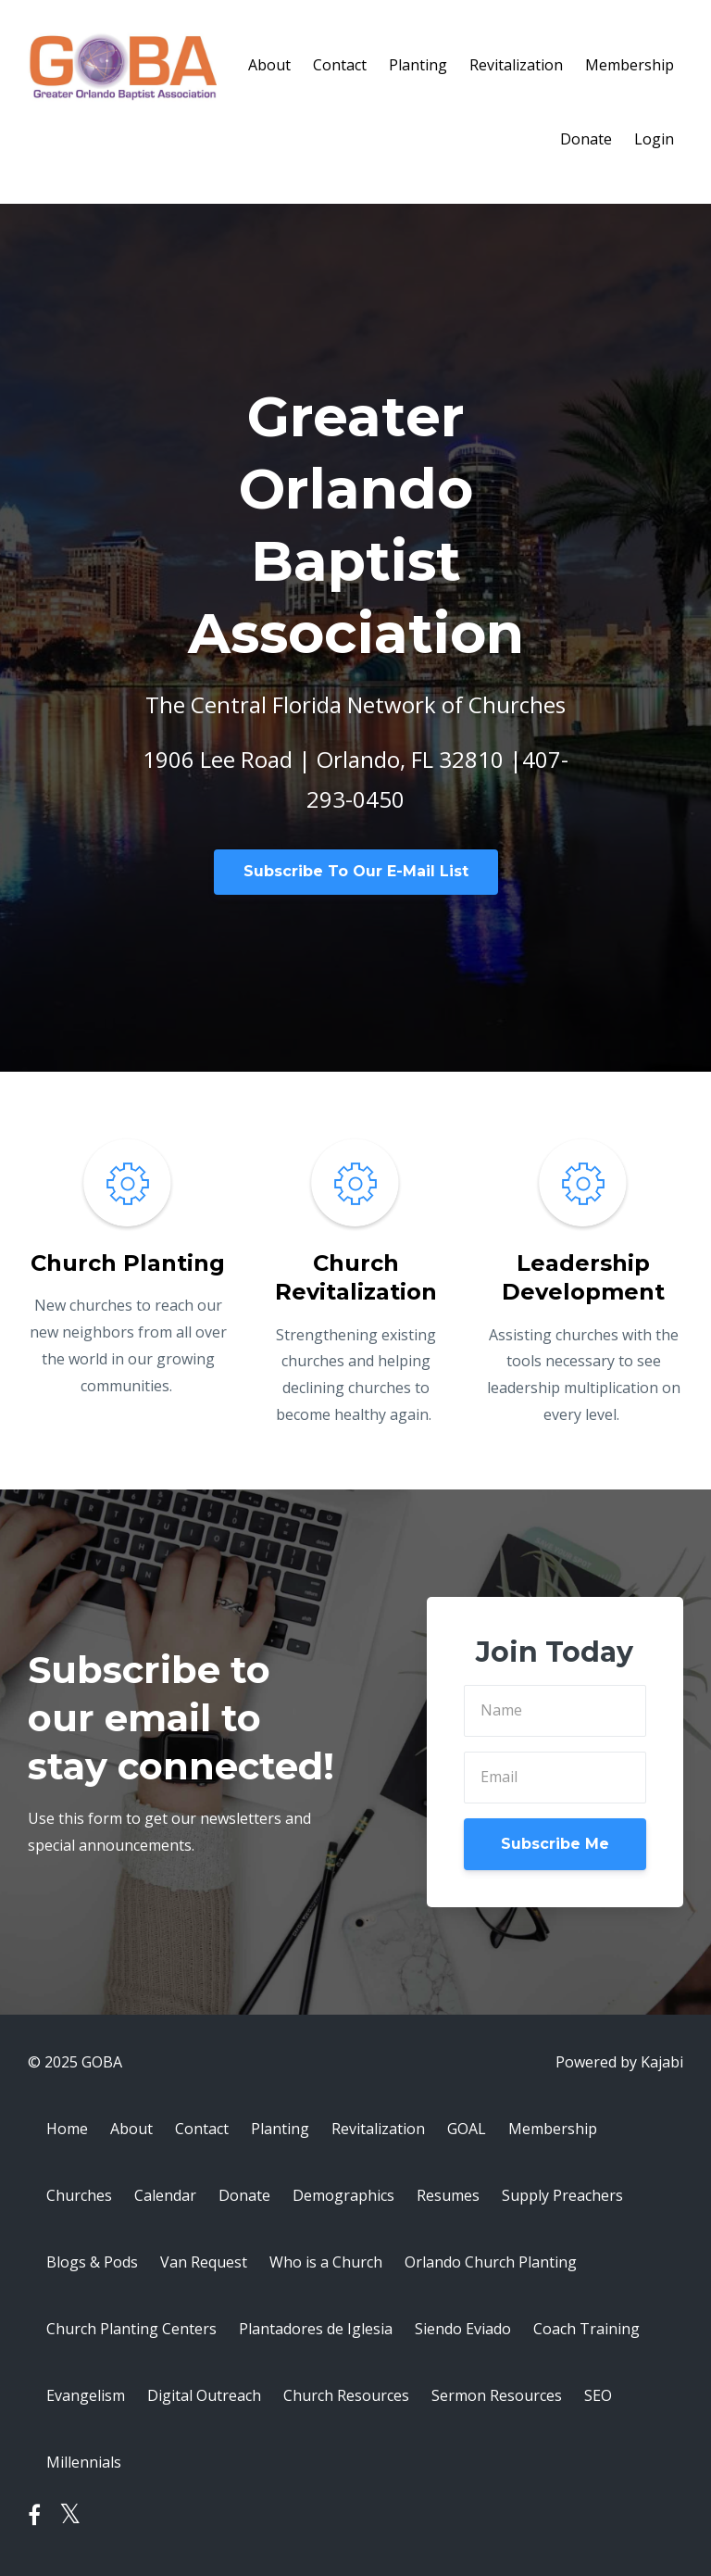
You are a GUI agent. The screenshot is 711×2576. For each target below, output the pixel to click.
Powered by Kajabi (619, 2062)
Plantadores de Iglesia (316, 2328)
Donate (586, 139)
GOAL (466, 2128)
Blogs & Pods (92, 2262)
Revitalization (516, 65)
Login (654, 139)
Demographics (343, 2195)
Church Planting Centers (131, 2328)
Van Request (203, 2262)
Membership (629, 65)
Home (67, 2128)
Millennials (83, 2462)
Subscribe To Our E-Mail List (355, 871)
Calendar (165, 2195)
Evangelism (85, 2395)
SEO (598, 2395)
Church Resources (346, 2395)
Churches (79, 2195)
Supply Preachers (562, 2195)
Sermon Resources (496, 2395)
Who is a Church (325, 2262)
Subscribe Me (555, 1844)
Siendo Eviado (463, 2328)
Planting (418, 65)
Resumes (448, 2195)
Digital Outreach (204, 2395)
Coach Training (586, 2328)
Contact (340, 65)
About (269, 65)
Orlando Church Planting (491, 2262)
